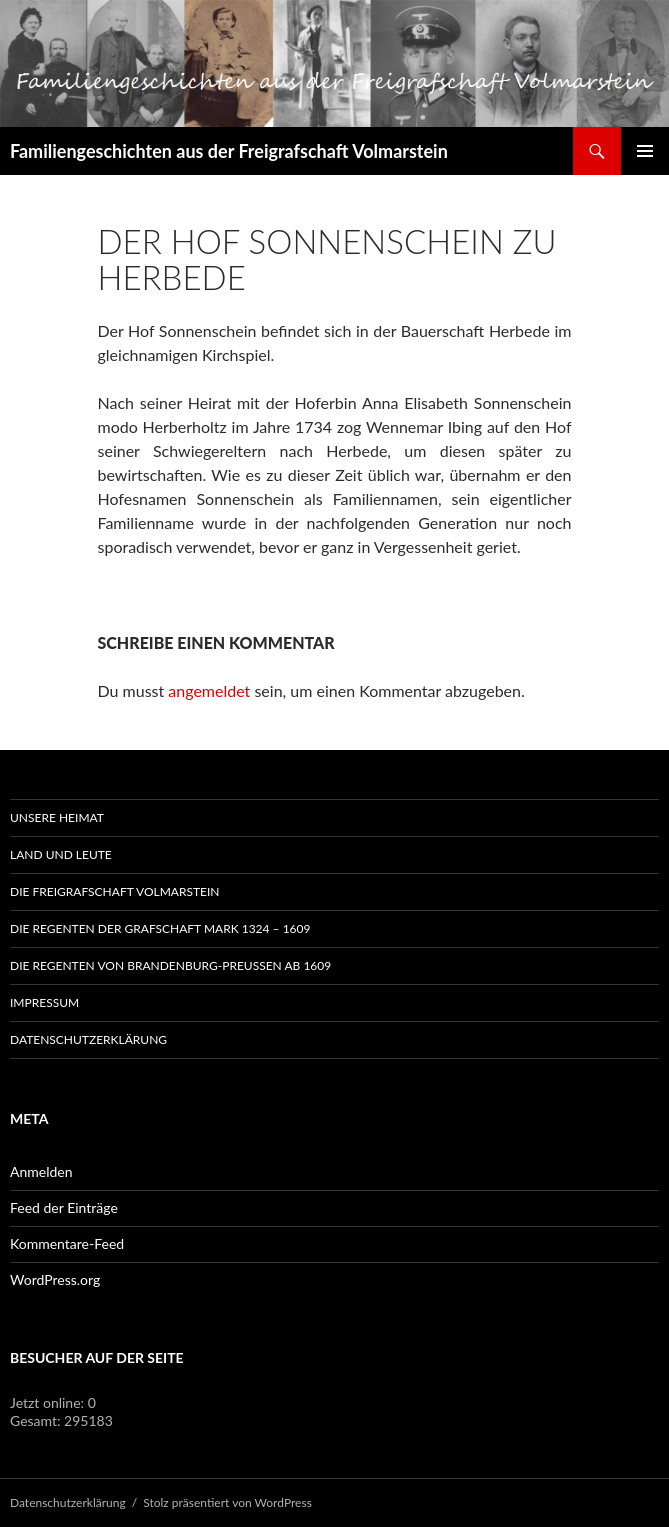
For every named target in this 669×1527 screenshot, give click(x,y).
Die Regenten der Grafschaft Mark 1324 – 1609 (160, 928)
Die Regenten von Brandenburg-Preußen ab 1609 (170, 965)
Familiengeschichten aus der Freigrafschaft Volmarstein (229, 151)
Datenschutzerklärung (88, 1039)
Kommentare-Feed (67, 1243)
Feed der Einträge (64, 1207)
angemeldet (209, 690)
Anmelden (41, 1171)
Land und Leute (61, 854)
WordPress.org (55, 1279)
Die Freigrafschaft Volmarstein (115, 891)
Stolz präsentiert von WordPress (227, 1502)
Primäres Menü (645, 151)
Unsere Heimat (57, 817)
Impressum (44, 1002)
